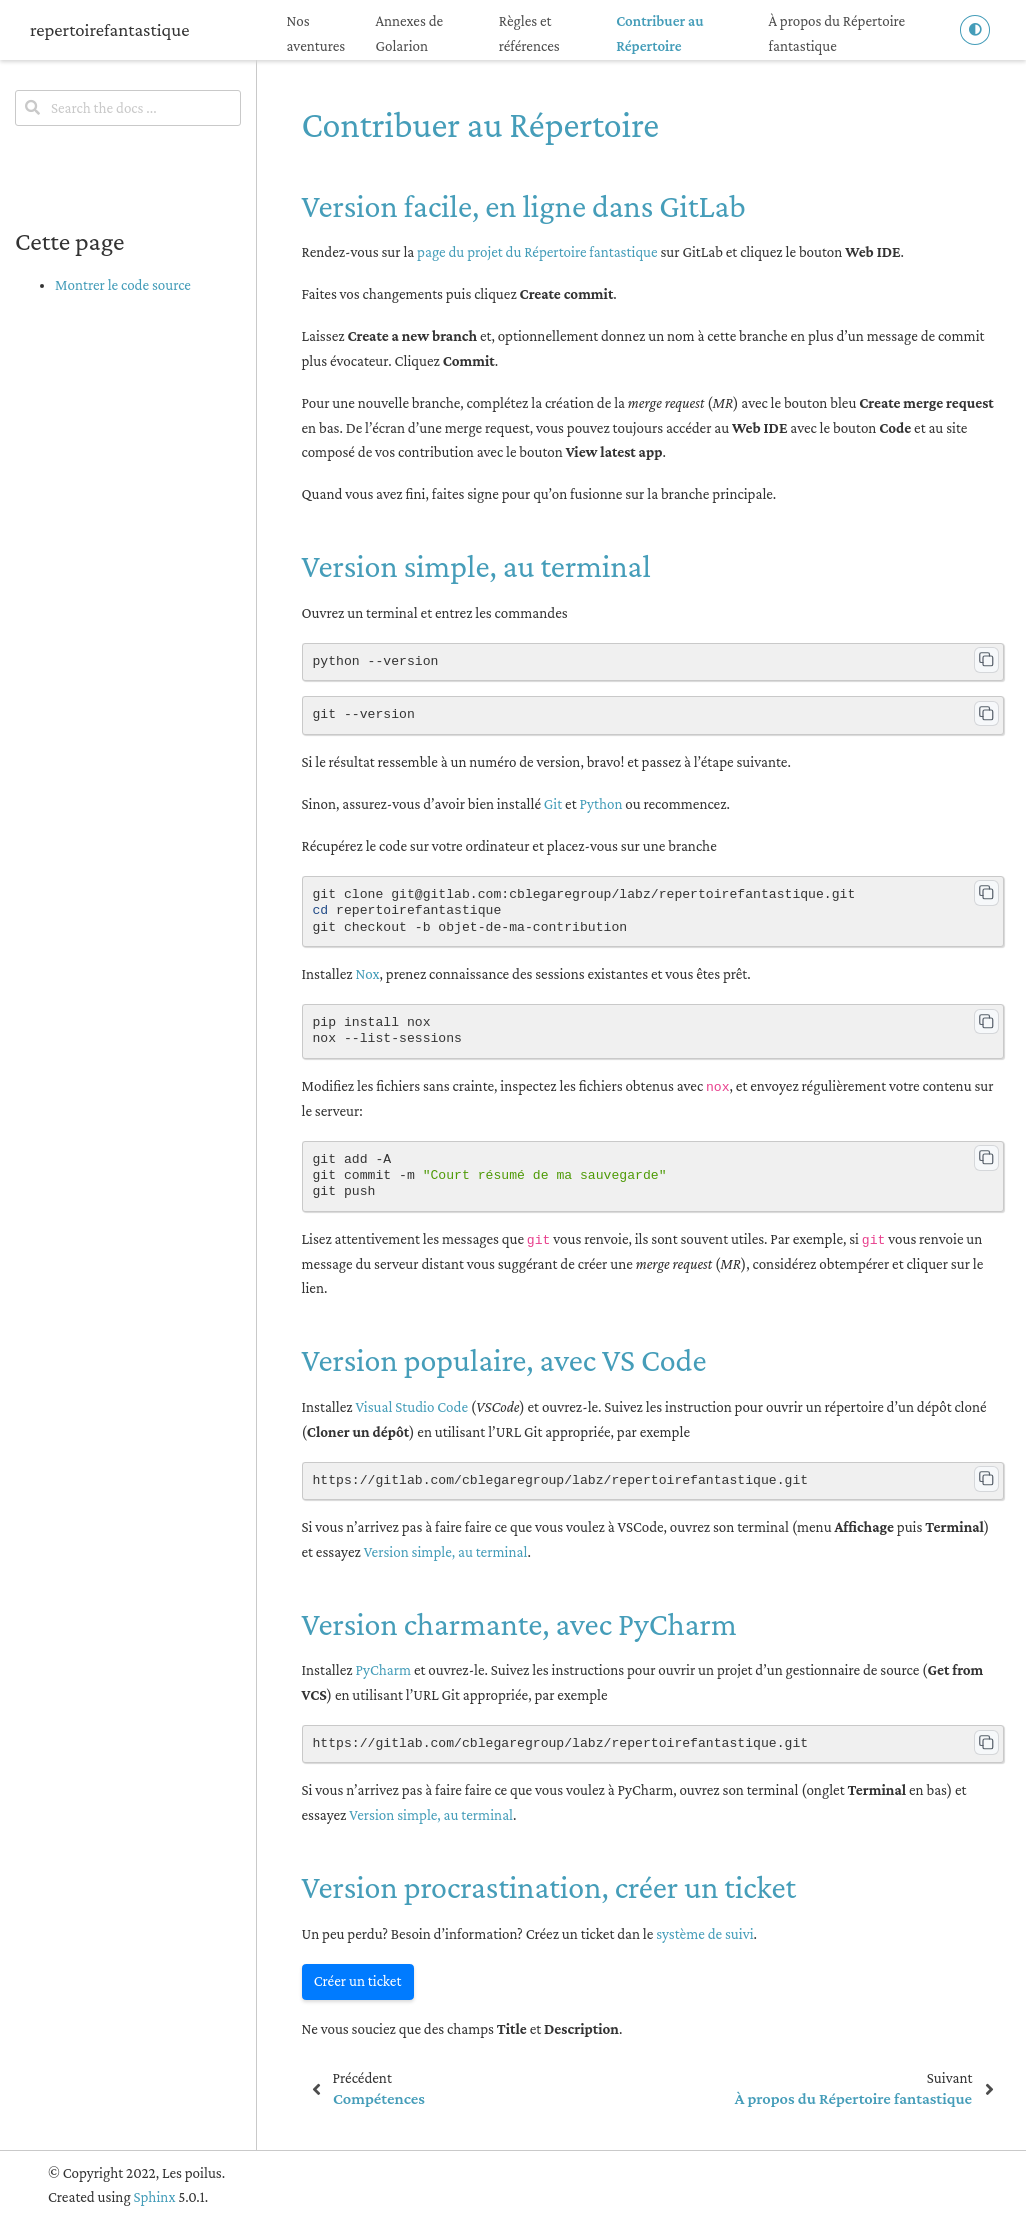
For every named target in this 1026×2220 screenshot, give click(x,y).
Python (600, 804)
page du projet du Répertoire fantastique (537, 252)
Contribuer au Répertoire (659, 33)
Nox (367, 974)
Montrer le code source (123, 285)
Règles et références (529, 33)
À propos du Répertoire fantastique (837, 33)
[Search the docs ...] (128, 108)
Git (553, 804)
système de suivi (704, 1934)
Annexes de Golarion (409, 33)
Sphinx (154, 2197)
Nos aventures (316, 33)
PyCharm (383, 1670)
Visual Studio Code (411, 1407)
